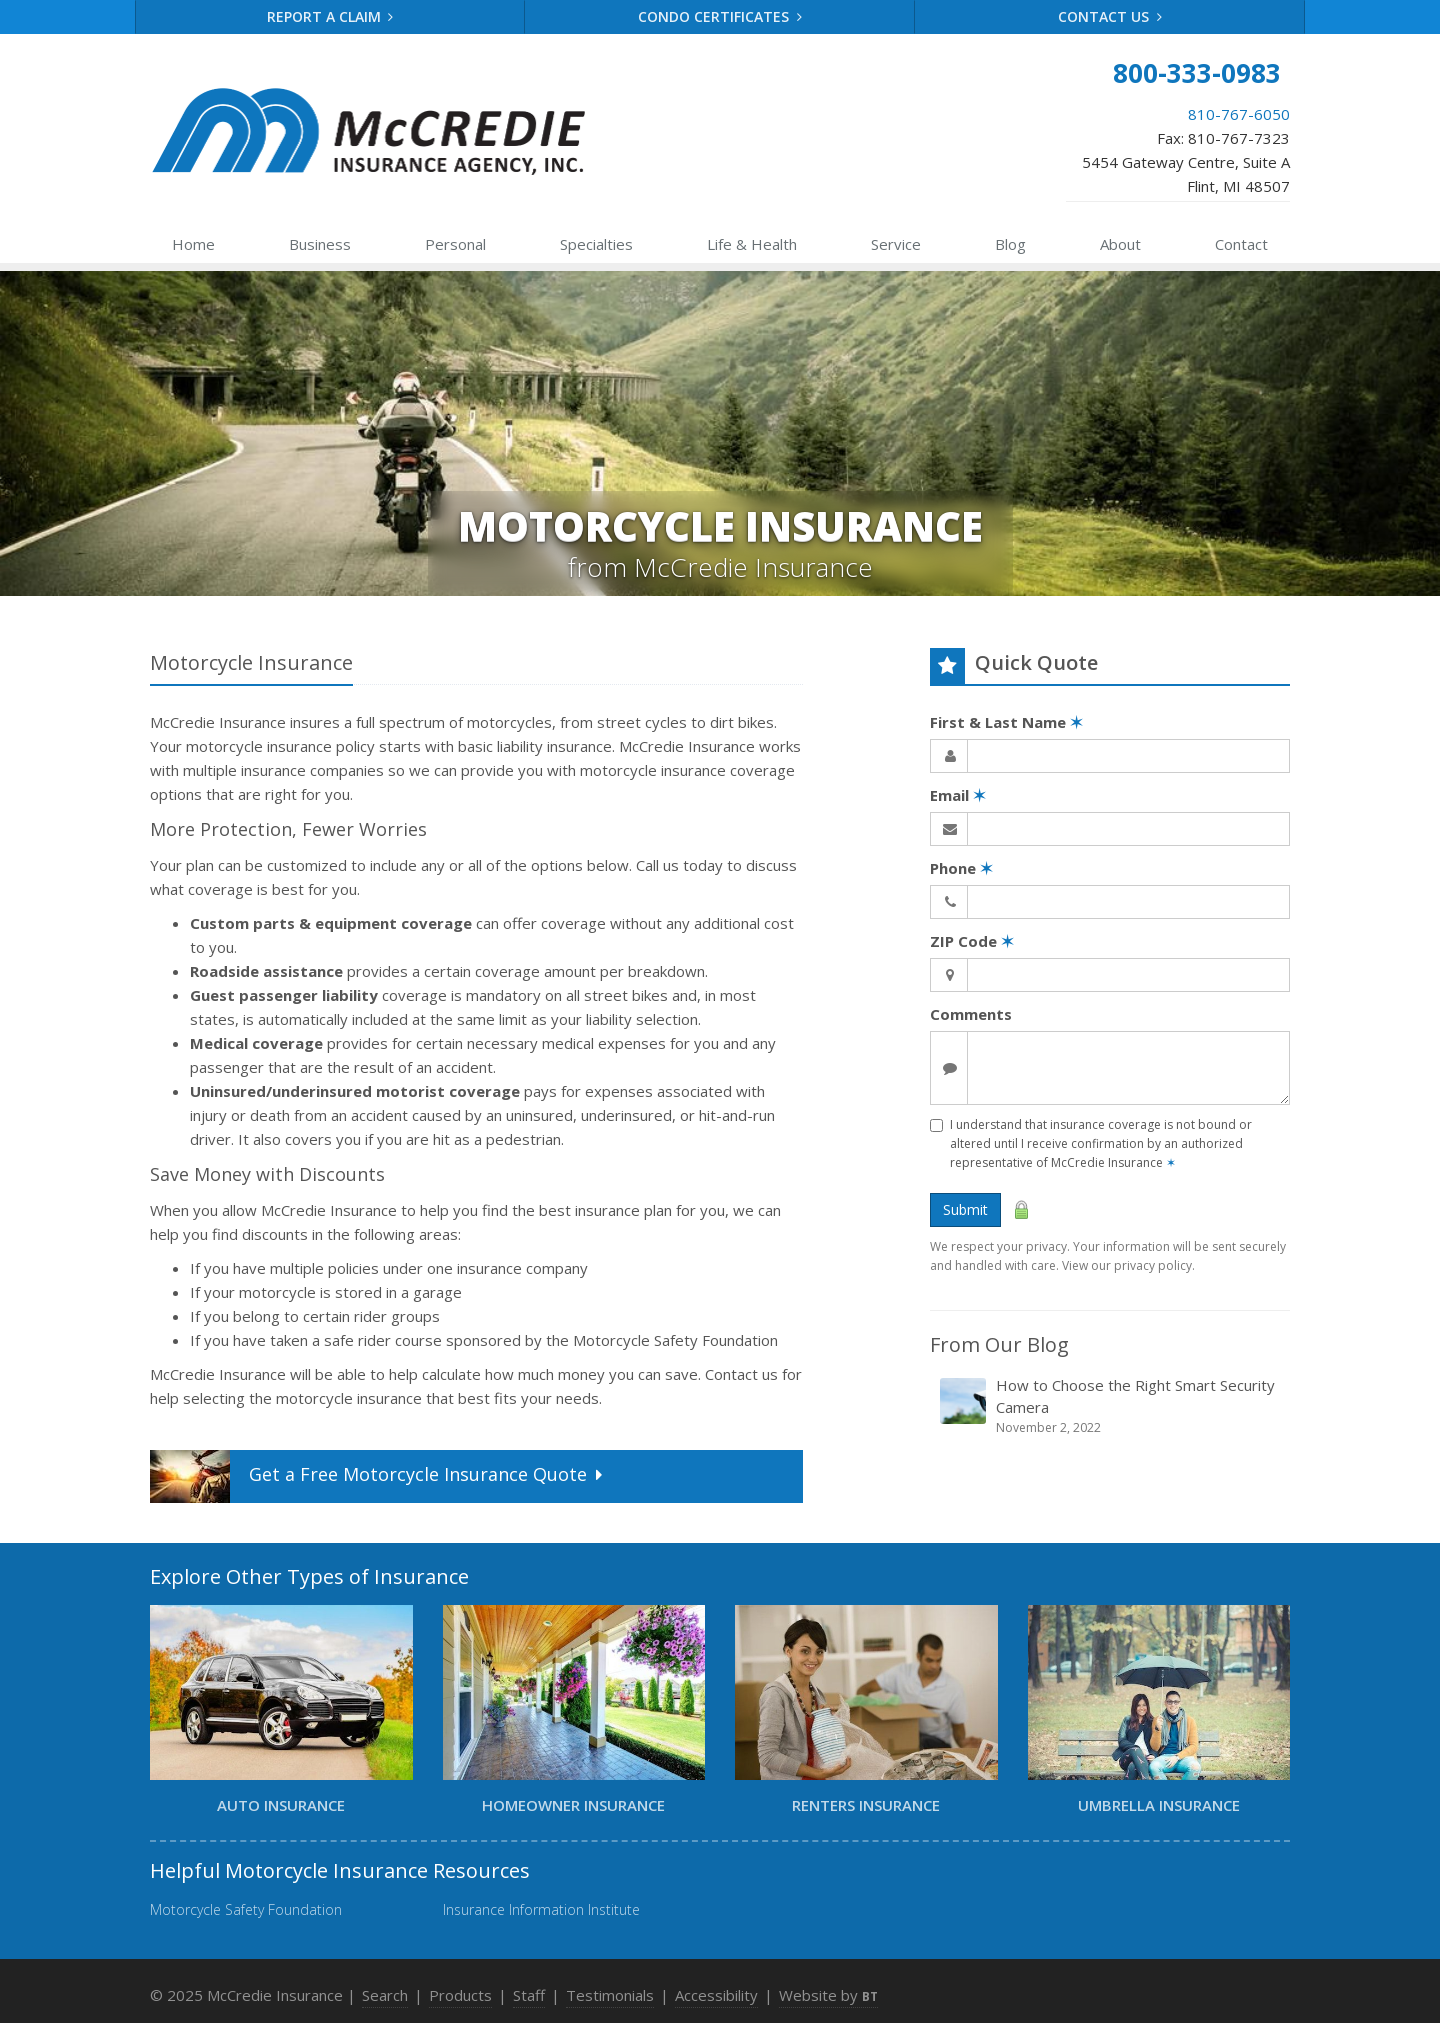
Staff (529, 1995)
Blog (1010, 244)
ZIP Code (972, 941)
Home (193, 244)
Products (460, 1995)
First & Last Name (1006, 722)
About (1120, 244)
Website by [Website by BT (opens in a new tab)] (828, 1995)
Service (896, 244)
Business (320, 244)
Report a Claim (330, 16)
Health (752, 244)
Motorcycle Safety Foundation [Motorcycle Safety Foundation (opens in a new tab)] (246, 1909)
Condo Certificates (720, 16)
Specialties (596, 244)
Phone (961, 868)
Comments (971, 1014)
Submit (965, 1209)
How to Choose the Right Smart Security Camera (1111, 1406)
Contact (1241, 244)
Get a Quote (378, 1476)
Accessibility (716, 1995)
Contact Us (1110, 16)
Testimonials (610, 1995)
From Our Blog (999, 1344)
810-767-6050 (1239, 114)
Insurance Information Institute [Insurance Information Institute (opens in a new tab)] (541, 1909)
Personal (455, 244)
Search (385, 1995)
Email (958, 795)
